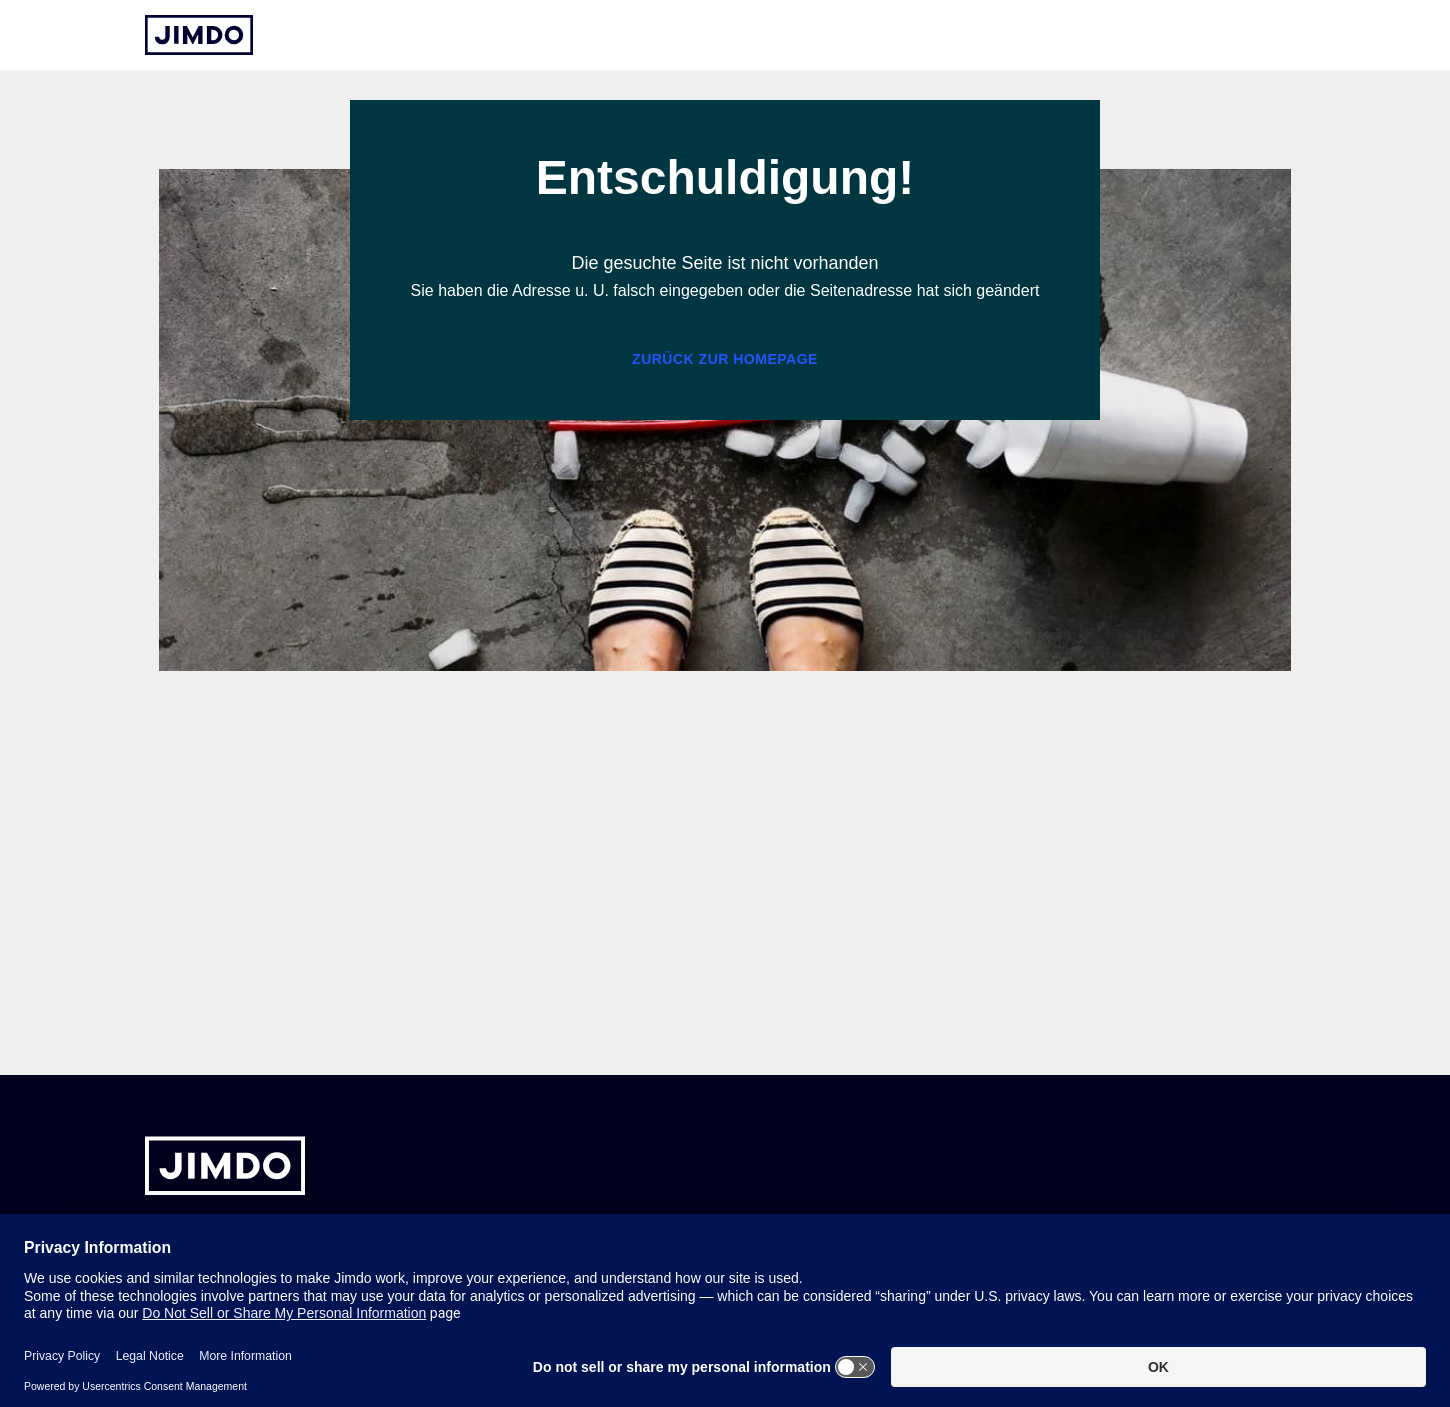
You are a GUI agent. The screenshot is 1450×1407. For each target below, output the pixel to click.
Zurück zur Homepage (725, 359)
